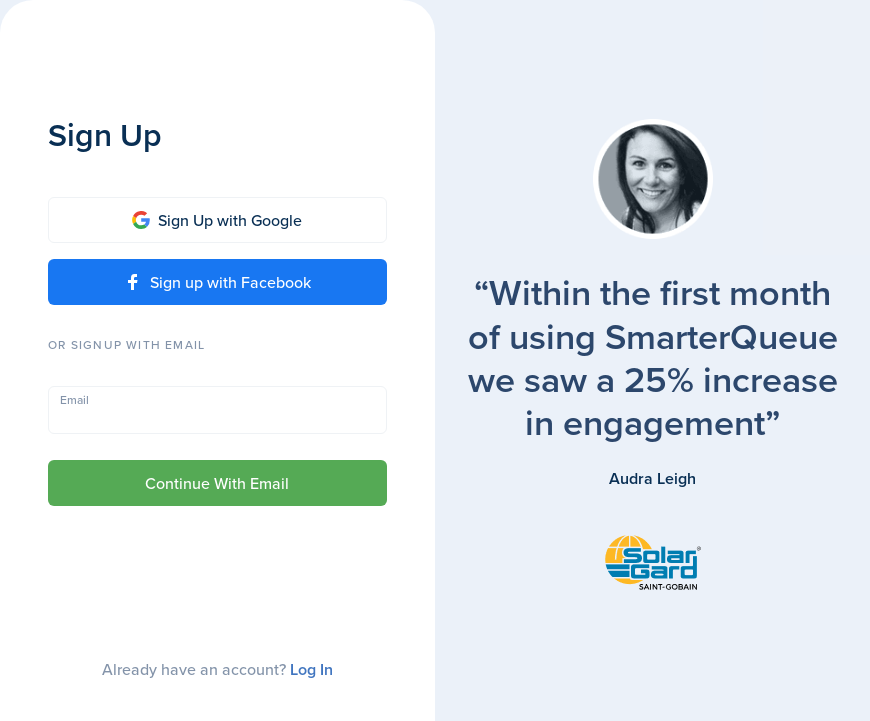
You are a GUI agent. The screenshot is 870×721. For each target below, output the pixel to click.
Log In (311, 669)
